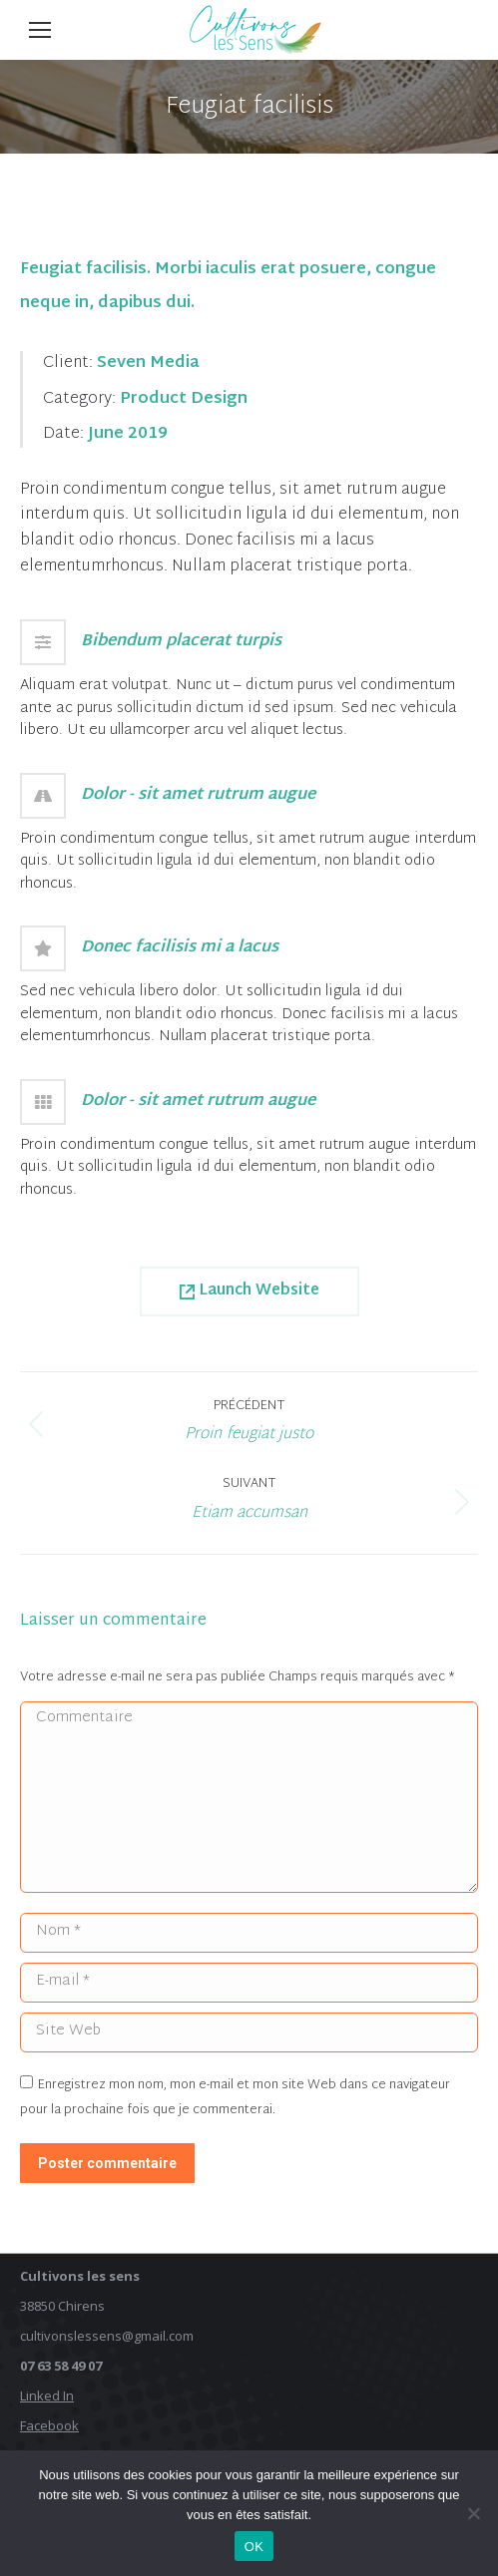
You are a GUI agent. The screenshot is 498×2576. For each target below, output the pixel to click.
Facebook (49, 2425)
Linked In (47, 2395)
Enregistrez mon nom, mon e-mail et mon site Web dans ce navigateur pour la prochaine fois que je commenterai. (235, 2098)
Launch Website (249, 1291)
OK (254, 2546)
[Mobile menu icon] (40, 30)
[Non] (473, 2513)
